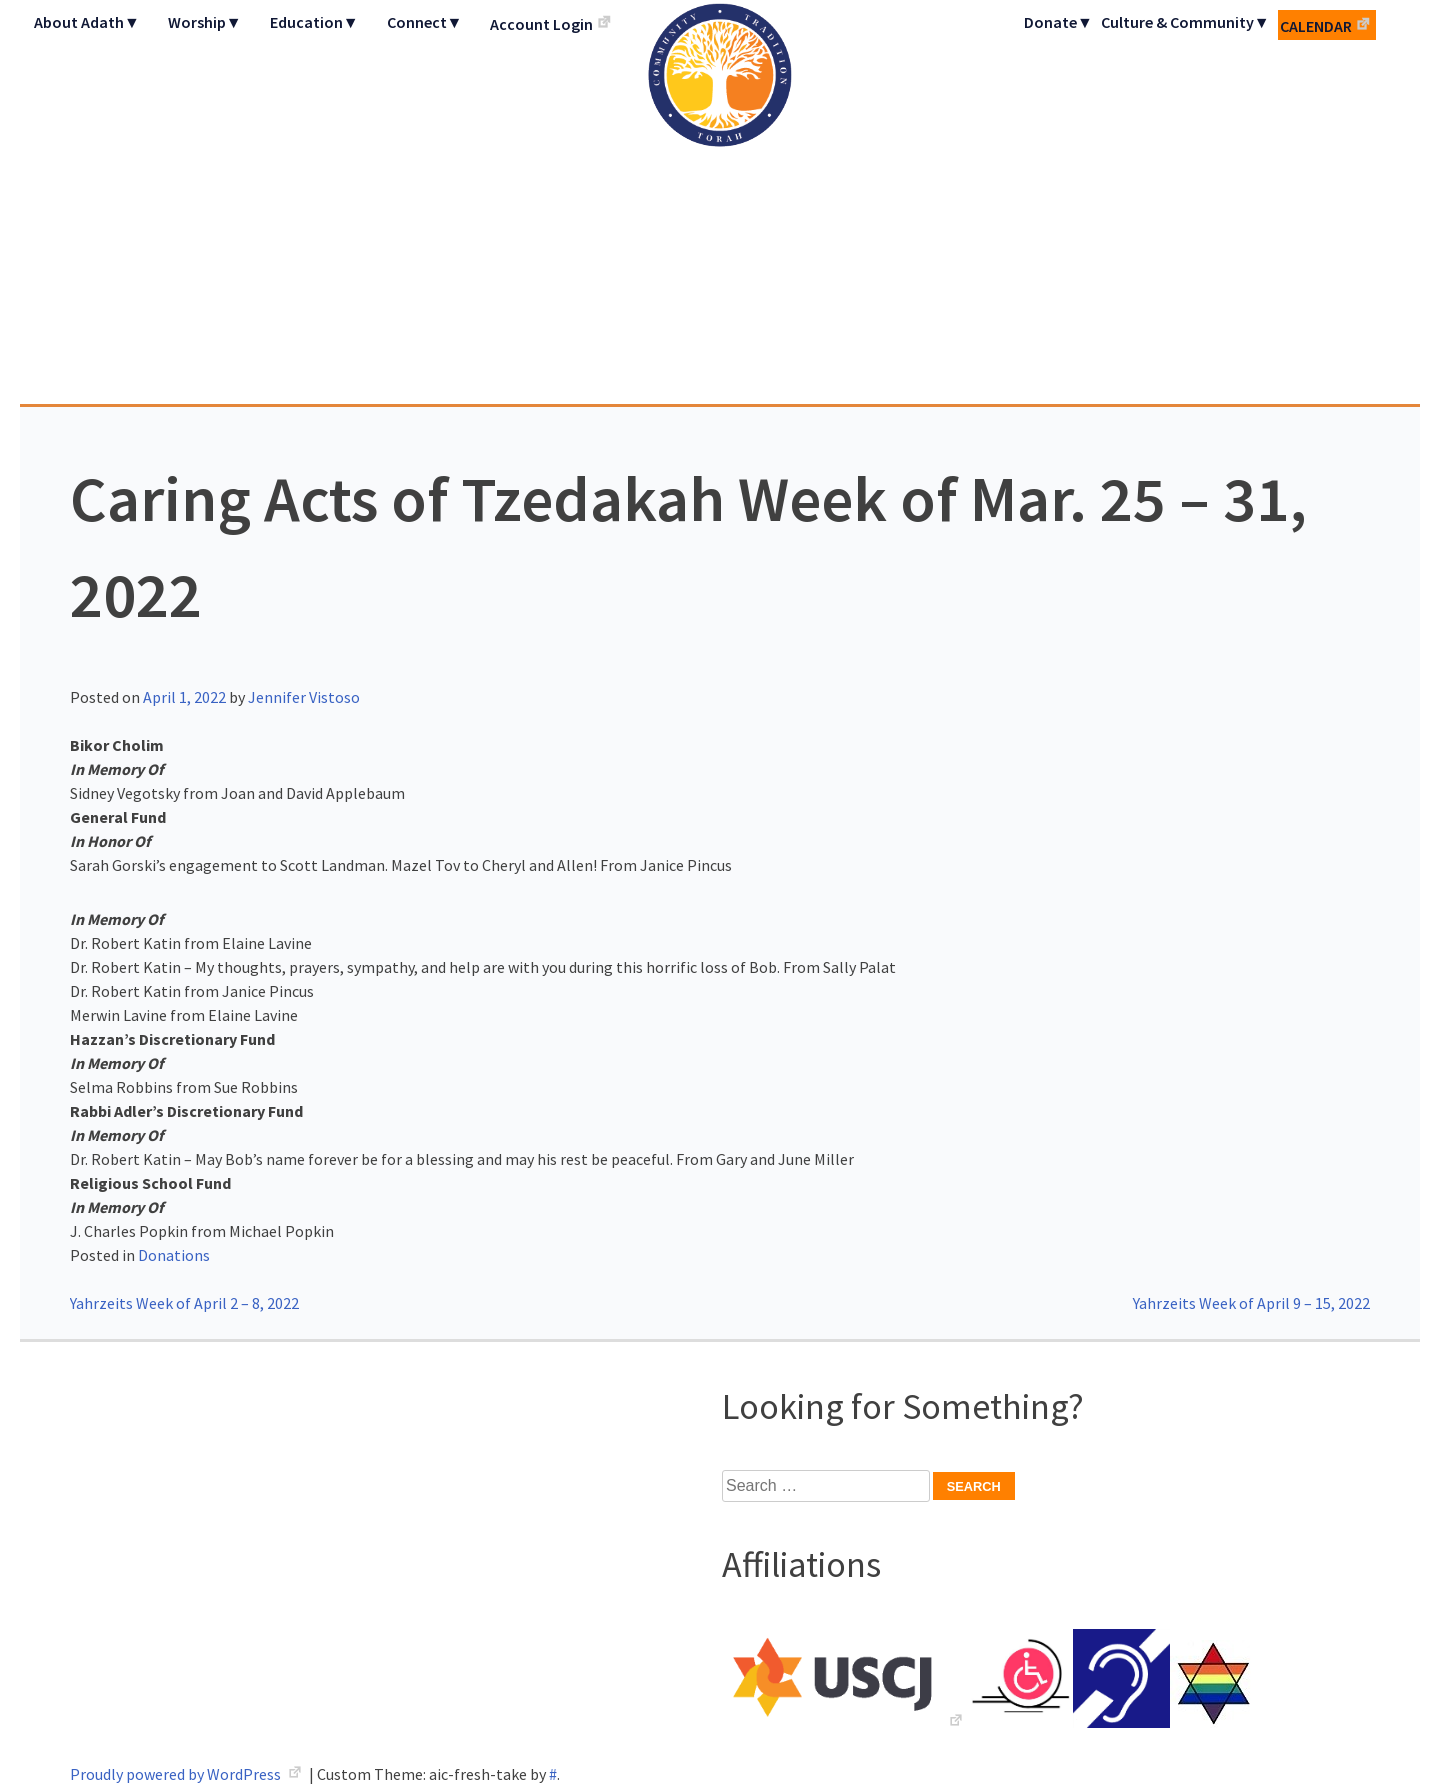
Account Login (541, 24)
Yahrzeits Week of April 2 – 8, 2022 (184, 1303)
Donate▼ (1058, 22)
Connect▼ (425, 22)
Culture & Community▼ (1185, 22)
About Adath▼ (87, 22)
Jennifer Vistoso (304, 697)
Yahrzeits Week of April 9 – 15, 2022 (1251, 1303)
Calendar (1316, 26)
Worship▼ (205, 22)
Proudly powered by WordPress (177, 1774)
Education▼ (314, 22)
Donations (174, 1255)
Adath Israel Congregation (720, 202)
